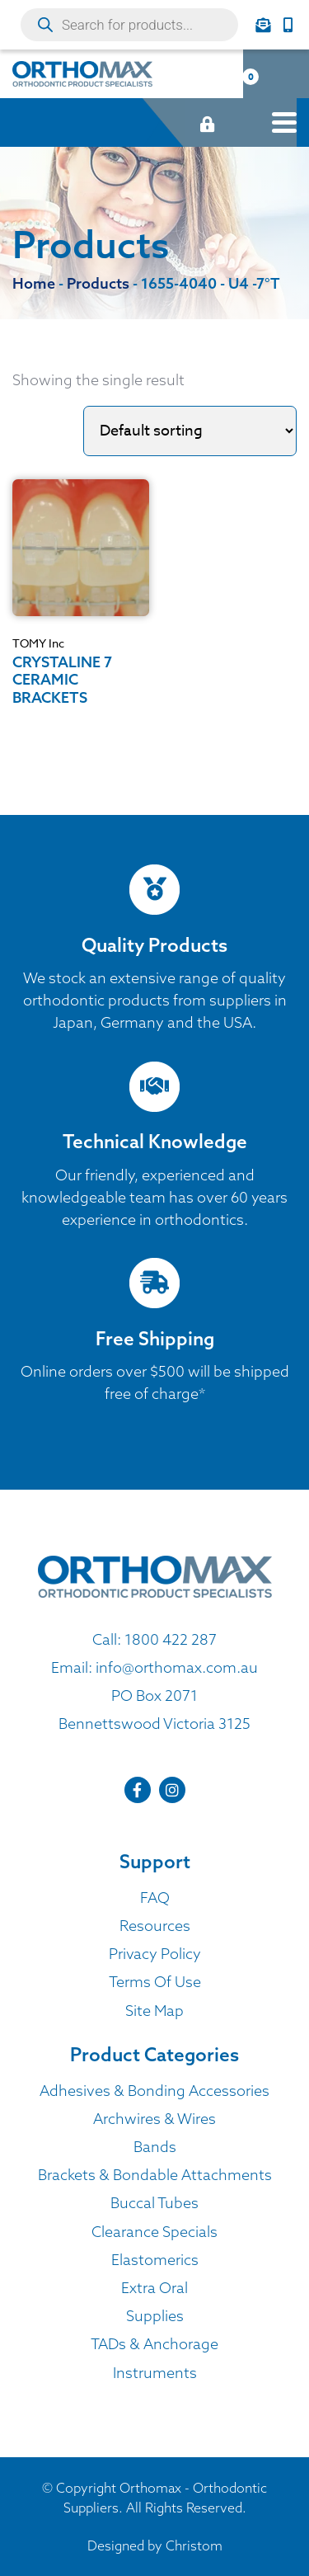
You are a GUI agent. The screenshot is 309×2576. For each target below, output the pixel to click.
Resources (154, 1925)
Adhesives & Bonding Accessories (154, 2090)
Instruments (155, 2372)
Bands (154, 2146)
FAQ (155, 1897)
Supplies (155, 2315)
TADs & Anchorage (154, 2343)
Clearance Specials (154, 2231)
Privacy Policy (155, 1953)
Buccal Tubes (154, 2202)
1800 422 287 (170, 1639)
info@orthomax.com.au (177, 1667)
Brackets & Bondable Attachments (155, 2174)
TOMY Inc (38, 643)
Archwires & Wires (154, 2118)
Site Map (154, 2010)
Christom (194, 2545)
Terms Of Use (155, 1981)
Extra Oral (154, 2287)
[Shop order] (190, 431)
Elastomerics (155, 2259)
